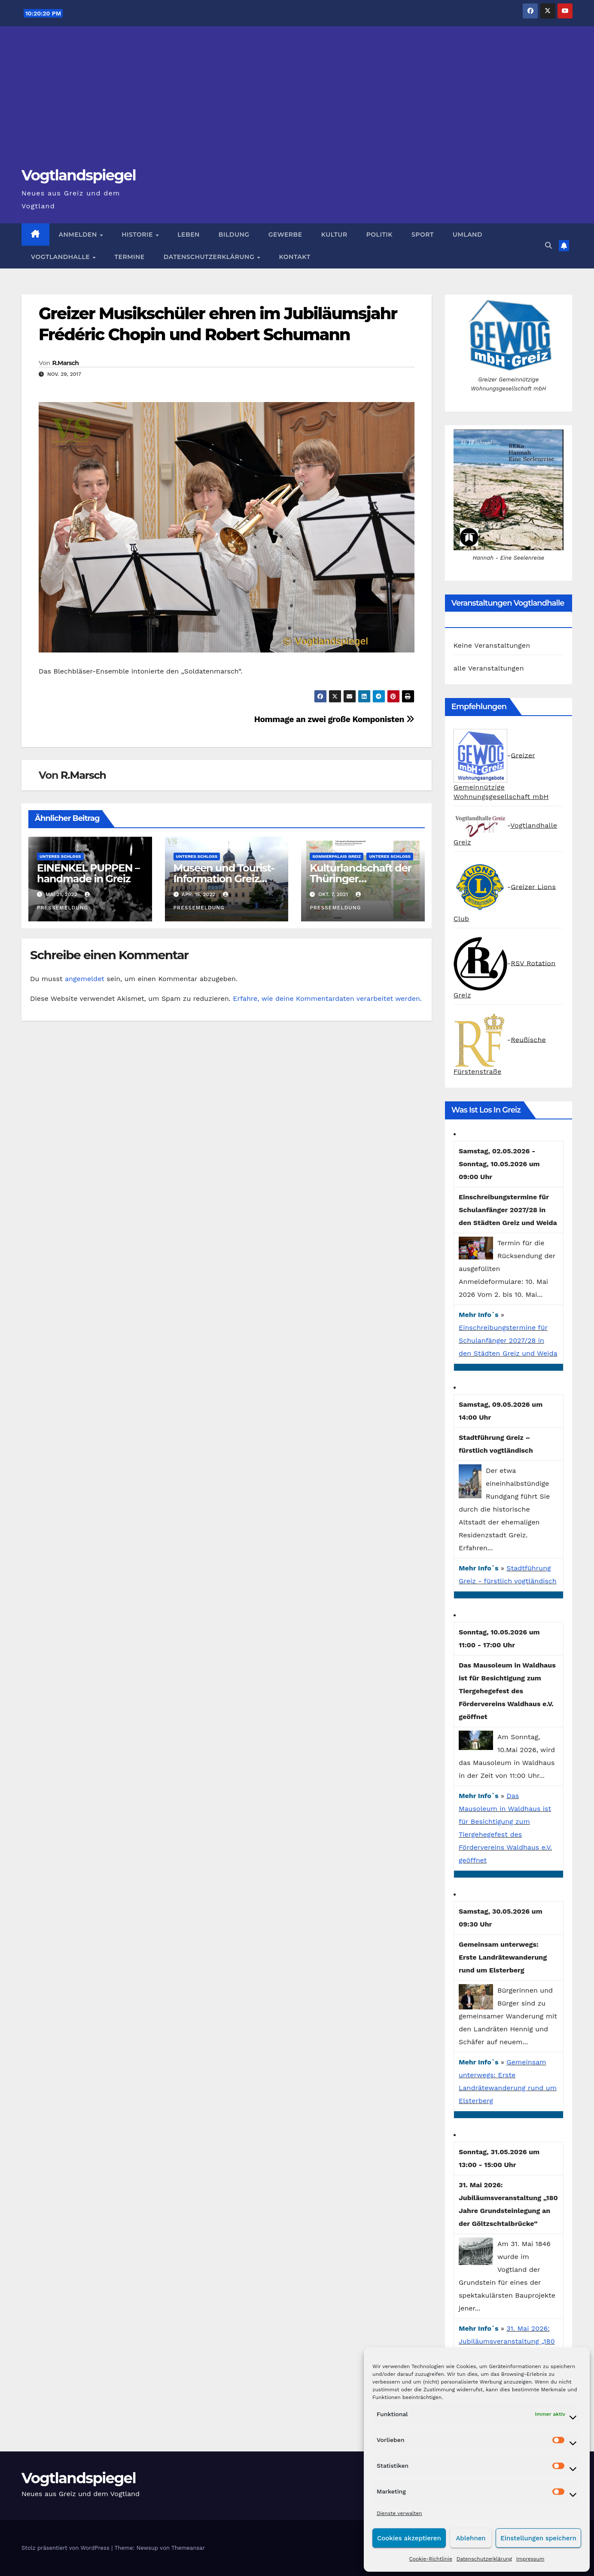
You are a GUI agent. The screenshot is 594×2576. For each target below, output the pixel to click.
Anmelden (79, 234)
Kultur (334, 234)
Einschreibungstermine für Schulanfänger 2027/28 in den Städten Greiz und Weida (508, 1340)
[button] (548, 245)
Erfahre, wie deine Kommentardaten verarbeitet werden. (327, 998)
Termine (130, 257)
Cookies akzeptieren (409, 2538)
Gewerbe (285, 234)
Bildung (234, 234)
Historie (138, 234)
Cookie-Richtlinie (430, 2559)
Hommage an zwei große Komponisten (334, 719)
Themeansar (188, 2548)
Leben (188, 234)
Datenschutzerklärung (484, 2559)
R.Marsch (65, 363)
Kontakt (295, 257)
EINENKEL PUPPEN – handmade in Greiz (88, 873)
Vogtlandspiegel (78, 175)
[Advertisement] (297, 101)
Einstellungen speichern (538, 2538)
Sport (422, 234)
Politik (379, 234)
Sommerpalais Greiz (336, 856)
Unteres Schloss (60, 856)
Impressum (530, 2559)
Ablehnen (470, 2538)
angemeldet (84, 979)
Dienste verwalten (399, 2513)
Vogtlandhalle (61, 257)
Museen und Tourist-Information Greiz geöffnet (224, 879)
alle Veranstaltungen (489, 668)
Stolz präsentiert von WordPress (66, 2548)
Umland (467, 234)
